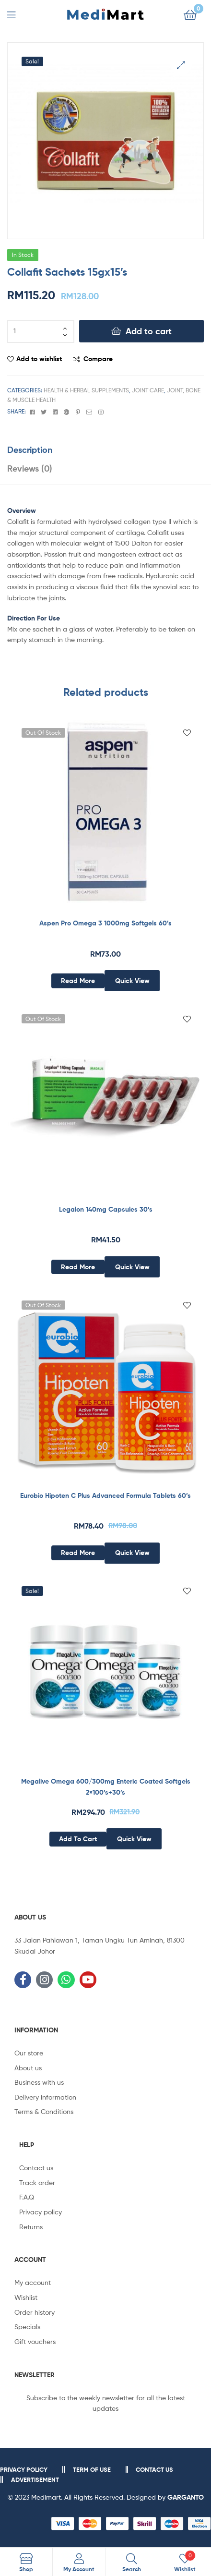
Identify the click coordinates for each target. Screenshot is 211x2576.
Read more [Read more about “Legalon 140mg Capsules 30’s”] (78, 1267)
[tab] (105, 449)
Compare (98, 358)
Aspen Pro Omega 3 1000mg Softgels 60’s (105, 923)
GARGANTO (185, 2497)
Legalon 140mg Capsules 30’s (105, 1209)
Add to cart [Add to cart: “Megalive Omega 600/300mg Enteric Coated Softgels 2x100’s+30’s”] (78, 1839)
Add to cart (149, 331)
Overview (21, 510)
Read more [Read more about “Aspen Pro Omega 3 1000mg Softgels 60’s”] (78, 980)
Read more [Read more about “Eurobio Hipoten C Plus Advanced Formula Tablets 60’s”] (78, 1552)
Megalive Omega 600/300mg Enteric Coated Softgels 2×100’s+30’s (105, 1787)
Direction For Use (33, 618)
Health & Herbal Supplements (86, 390)
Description (29, 449)
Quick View (132, 980)
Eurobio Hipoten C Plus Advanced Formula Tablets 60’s (105, 1495)
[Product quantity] (40, 331)
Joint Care (148, 390)
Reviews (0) (29, 468)
